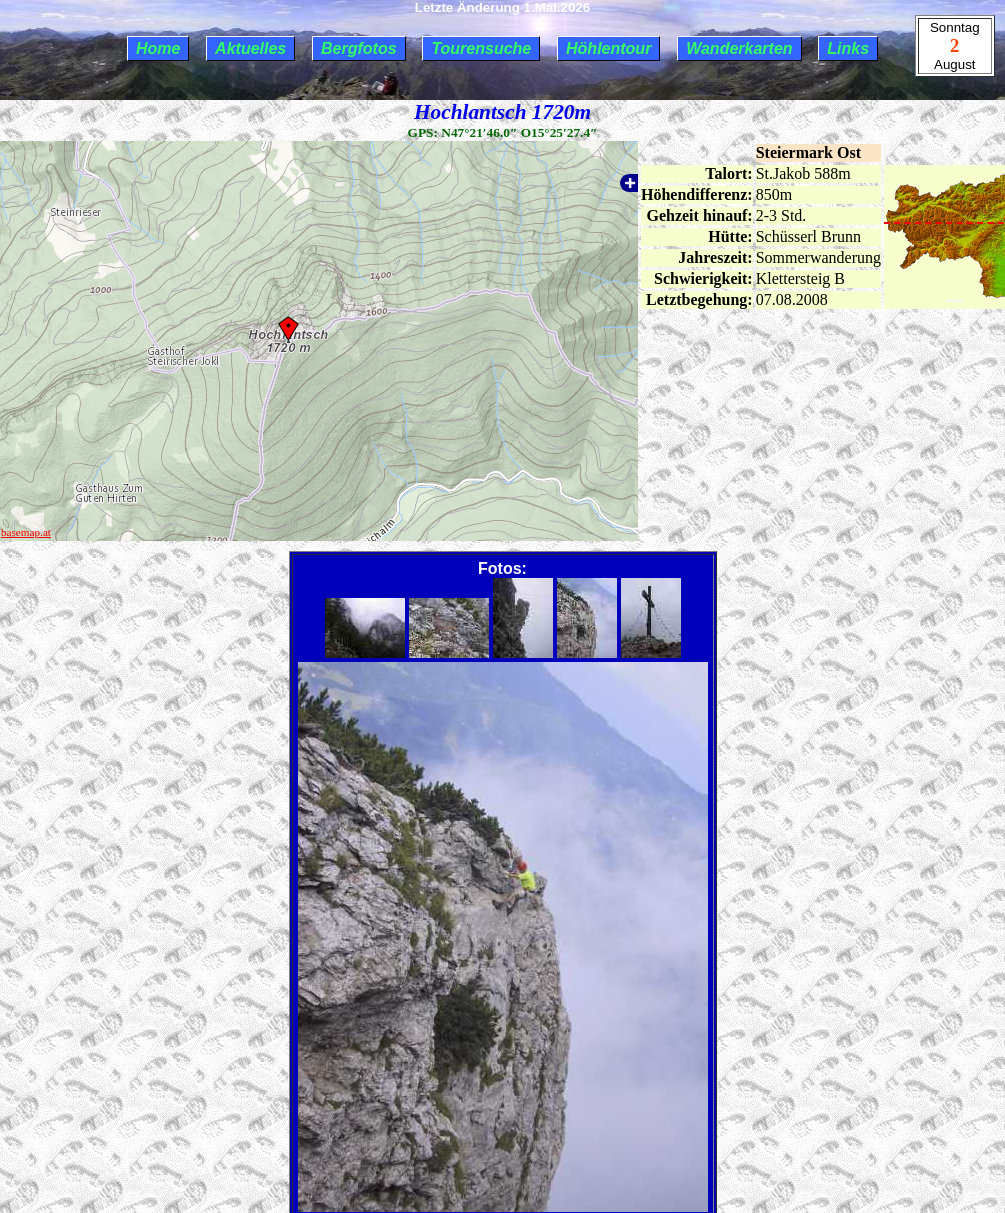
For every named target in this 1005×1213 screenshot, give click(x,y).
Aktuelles (250, 48)
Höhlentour (608, 48)
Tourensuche (481, 48)
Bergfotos (359, 48)
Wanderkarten (739, 48)
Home (158, 48)
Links (848, 48)
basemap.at (26, 532)
